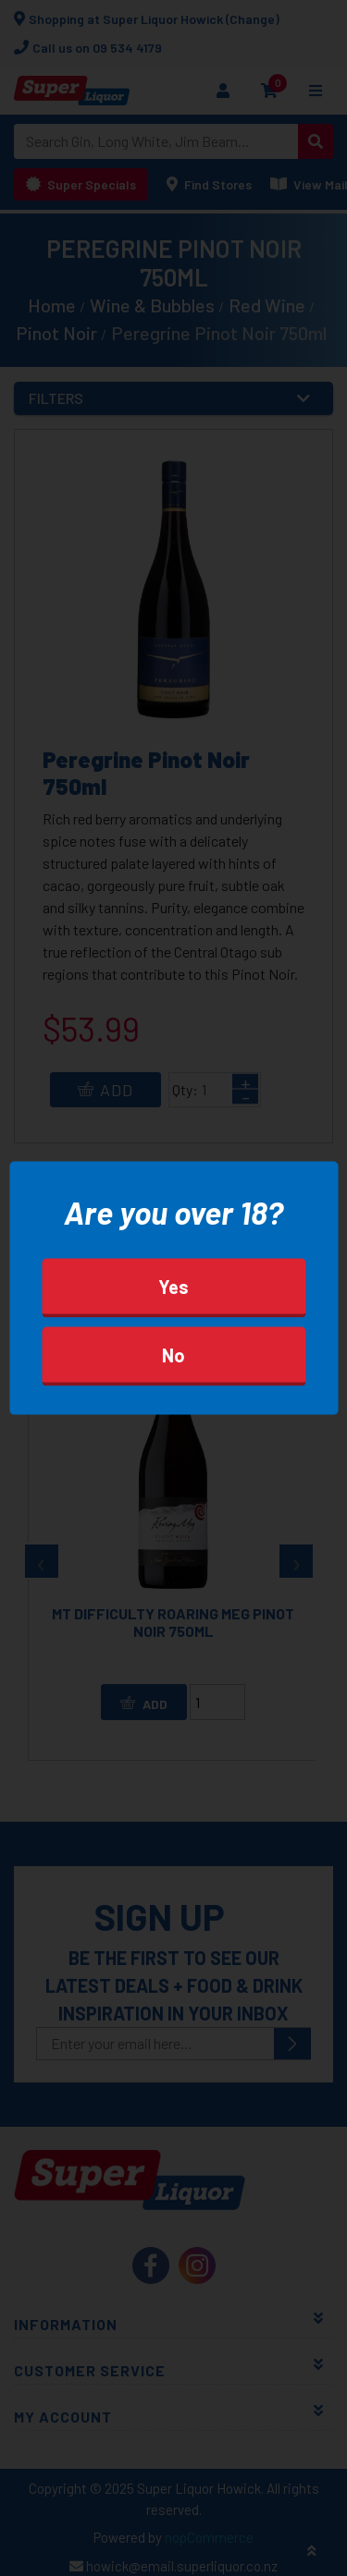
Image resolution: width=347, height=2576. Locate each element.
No (173, 1355)
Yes (173, 1287)
